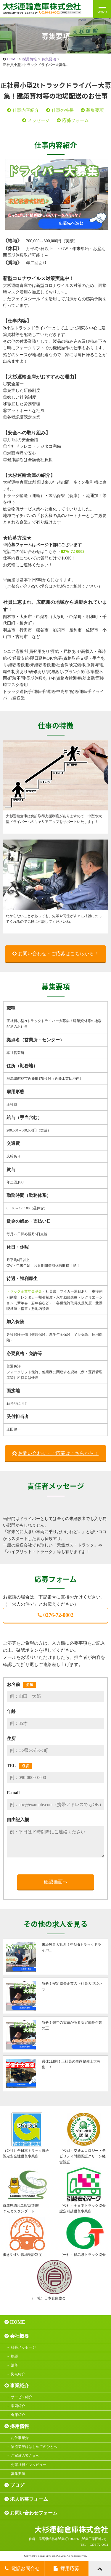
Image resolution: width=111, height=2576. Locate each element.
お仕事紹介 (20, 2438)
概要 (14, 2356)
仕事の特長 (63, 110)
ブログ (17, 2485)
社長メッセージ (23, 2347)
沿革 (14, 2365)
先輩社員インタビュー (28, 2465)
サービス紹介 (21, 2397)
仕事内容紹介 (25, 110)
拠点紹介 (18, 2374)
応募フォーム (75, 120)
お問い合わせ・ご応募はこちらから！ (58, 953)
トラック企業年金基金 (24, 1291)
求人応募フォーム (29, 2499)
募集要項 (49, 59)
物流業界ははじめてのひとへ (34, 2447)
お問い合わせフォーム (33, 2512)
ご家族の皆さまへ (25, 2456)
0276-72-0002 (72, 551)
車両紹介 (18, 2406)
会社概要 (19, 2335)
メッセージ (39, 120)
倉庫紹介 (18, 2415)
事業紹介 (19, 2385)
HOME (12, 59)
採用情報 (29, 59)
